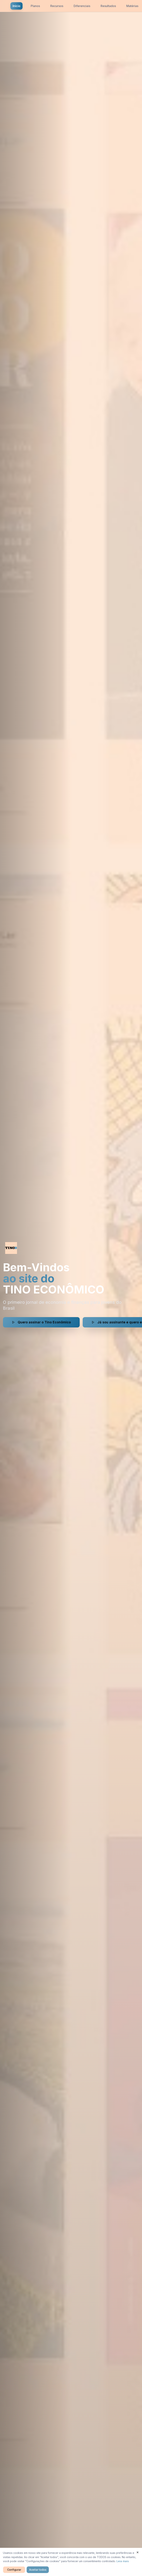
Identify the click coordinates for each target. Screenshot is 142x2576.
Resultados (108, 6)
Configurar (14, 2569)
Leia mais (122, 2561)
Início (16, 6)
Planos (35, 6)
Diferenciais (82, 6)
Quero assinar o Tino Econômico (41, 1322)
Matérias (132, 6)
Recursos (56, 6)
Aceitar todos (37, 2569)
